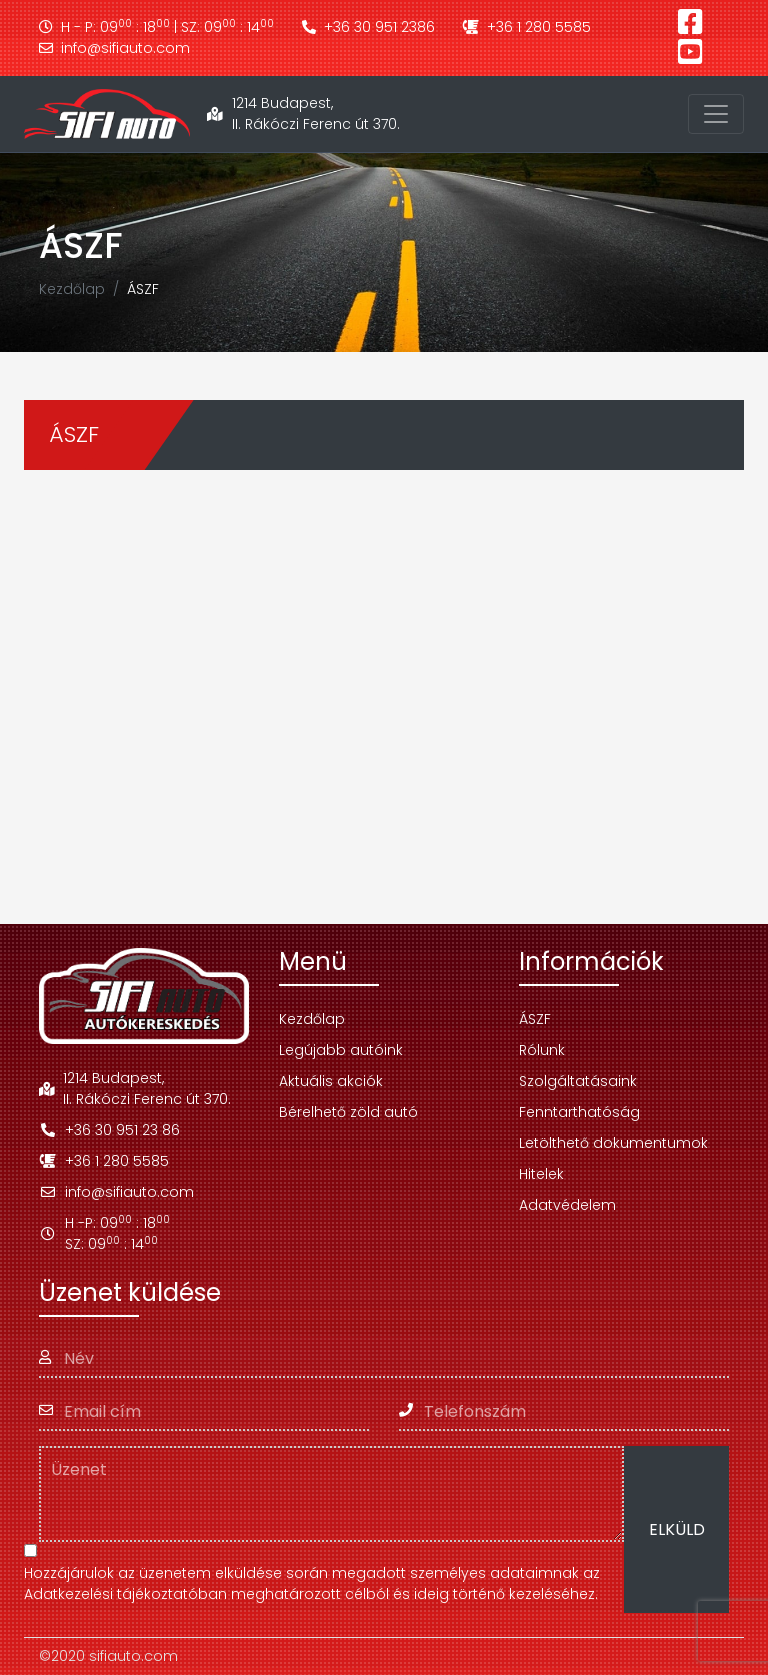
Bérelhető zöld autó (348, 1112)
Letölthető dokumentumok (613, 1143)
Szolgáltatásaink (578, 1081)
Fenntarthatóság (579, 1112)
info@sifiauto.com (114, 48)
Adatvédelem (567, 1205)
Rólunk (542, 1050)
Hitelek (541, 1174)
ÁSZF (535, 1019)
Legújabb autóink (341, 1050)
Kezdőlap (72, 289)
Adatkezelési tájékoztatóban (125, 1594)
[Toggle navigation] (716, 114)
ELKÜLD (677, 1529)
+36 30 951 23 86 (109, 1130)
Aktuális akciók (331, 1081)
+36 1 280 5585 (527, 27)
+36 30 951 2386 (368, 27)
